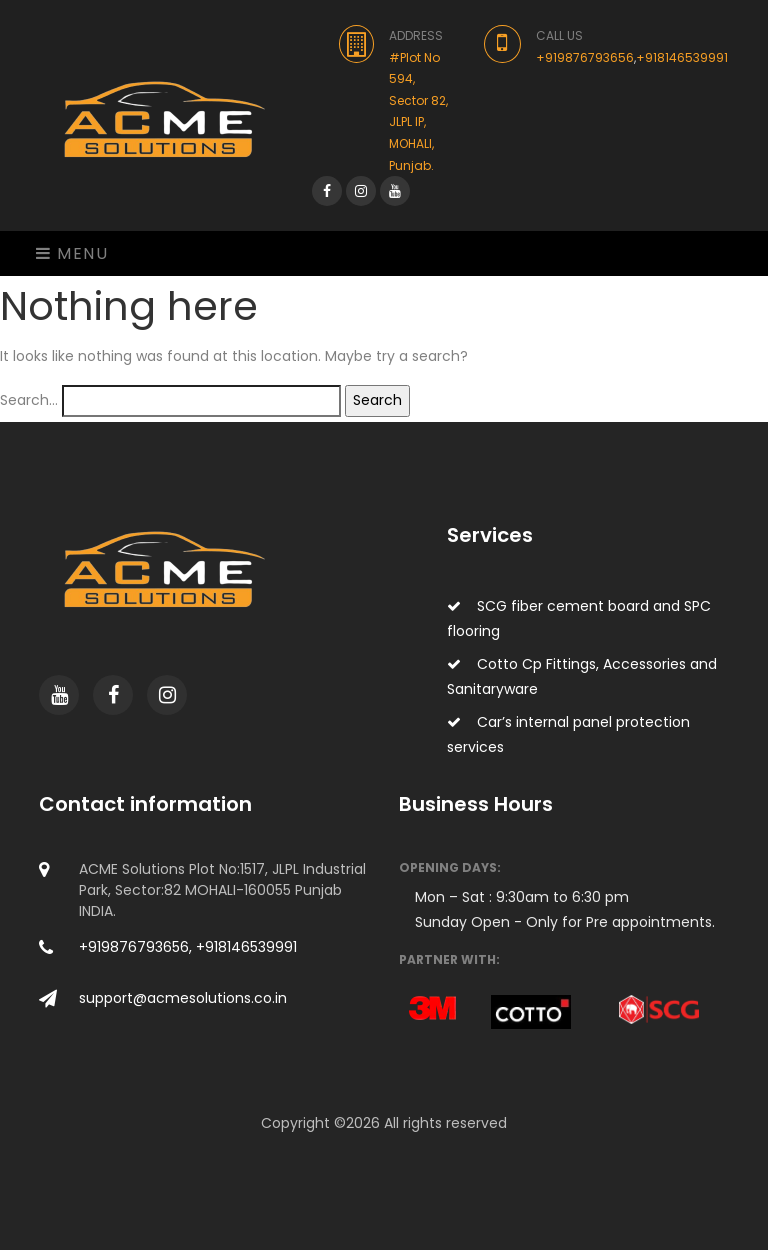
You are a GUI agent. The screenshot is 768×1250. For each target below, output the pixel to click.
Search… (29, 400)
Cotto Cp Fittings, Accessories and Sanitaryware (582, 676)
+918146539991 (682, 57)
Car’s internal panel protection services (568, 734)
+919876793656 (585, 57)
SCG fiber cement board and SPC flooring (579, 618)
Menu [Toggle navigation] (72, 253)
